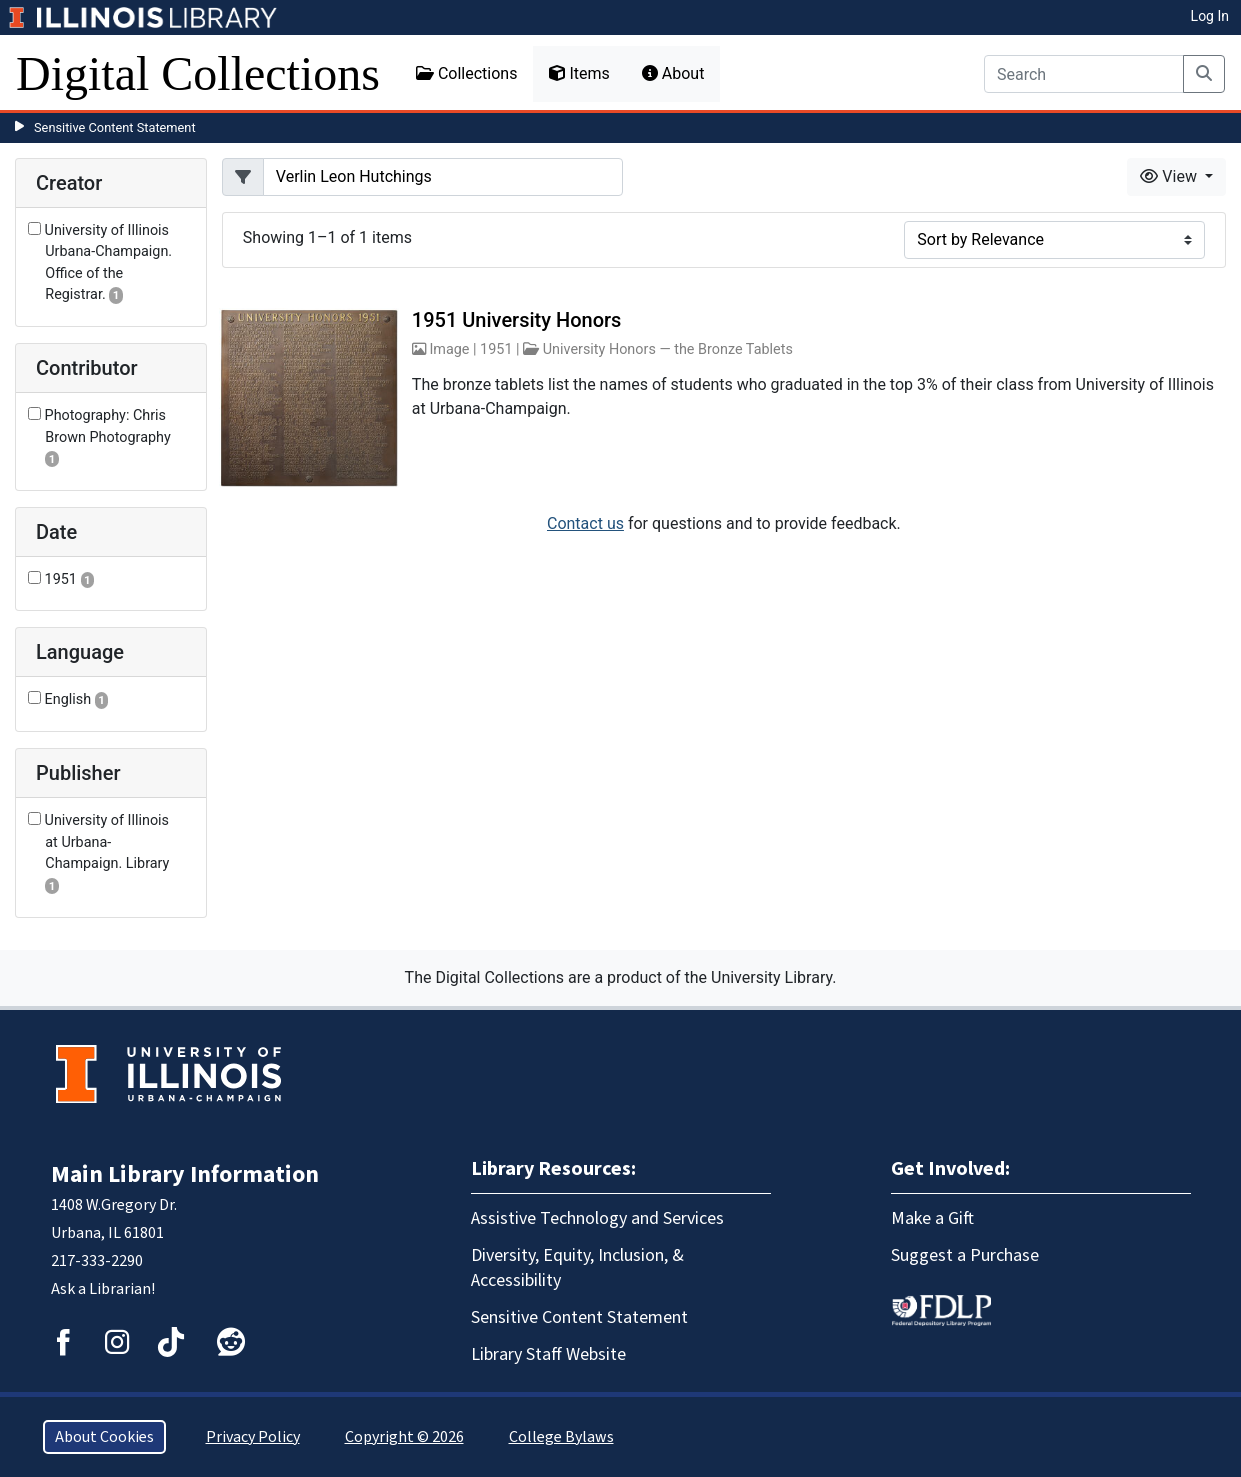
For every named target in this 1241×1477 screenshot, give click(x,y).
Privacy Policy (253, 1437)
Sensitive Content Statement (115, 127)
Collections (467, 73)
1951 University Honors (517, 320)
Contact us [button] (585, 523)
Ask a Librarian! (103, 1289)
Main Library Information (185, 1174)
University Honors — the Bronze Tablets (668, 349)
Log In (1210, 16)
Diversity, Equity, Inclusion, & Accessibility (577, 1268)
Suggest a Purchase (965, 1255)
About (673, 73)
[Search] (1084, 74)
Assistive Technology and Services (597, 1218)
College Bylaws (561, 1437)
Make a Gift (932, 1218)
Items (579, 73)
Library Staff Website (548, 1354)
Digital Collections (198, 73)
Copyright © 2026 (404, 1437)
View (1170, 176)
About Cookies (104, 1437)
